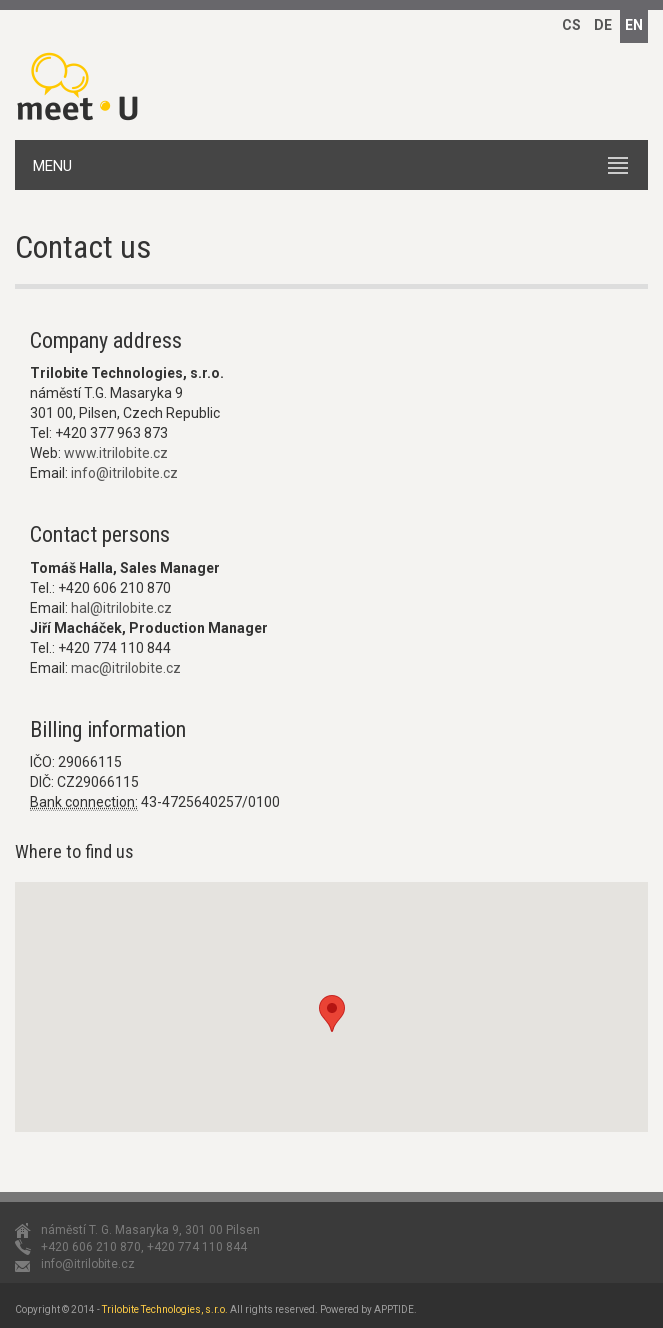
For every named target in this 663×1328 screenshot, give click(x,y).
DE (603, 25)
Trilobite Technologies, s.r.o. (165, 1309)
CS (571, 25)
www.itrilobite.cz (116, 453)
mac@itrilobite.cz (126, 668)
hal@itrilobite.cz (121, 608)
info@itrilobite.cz (124, 473)
